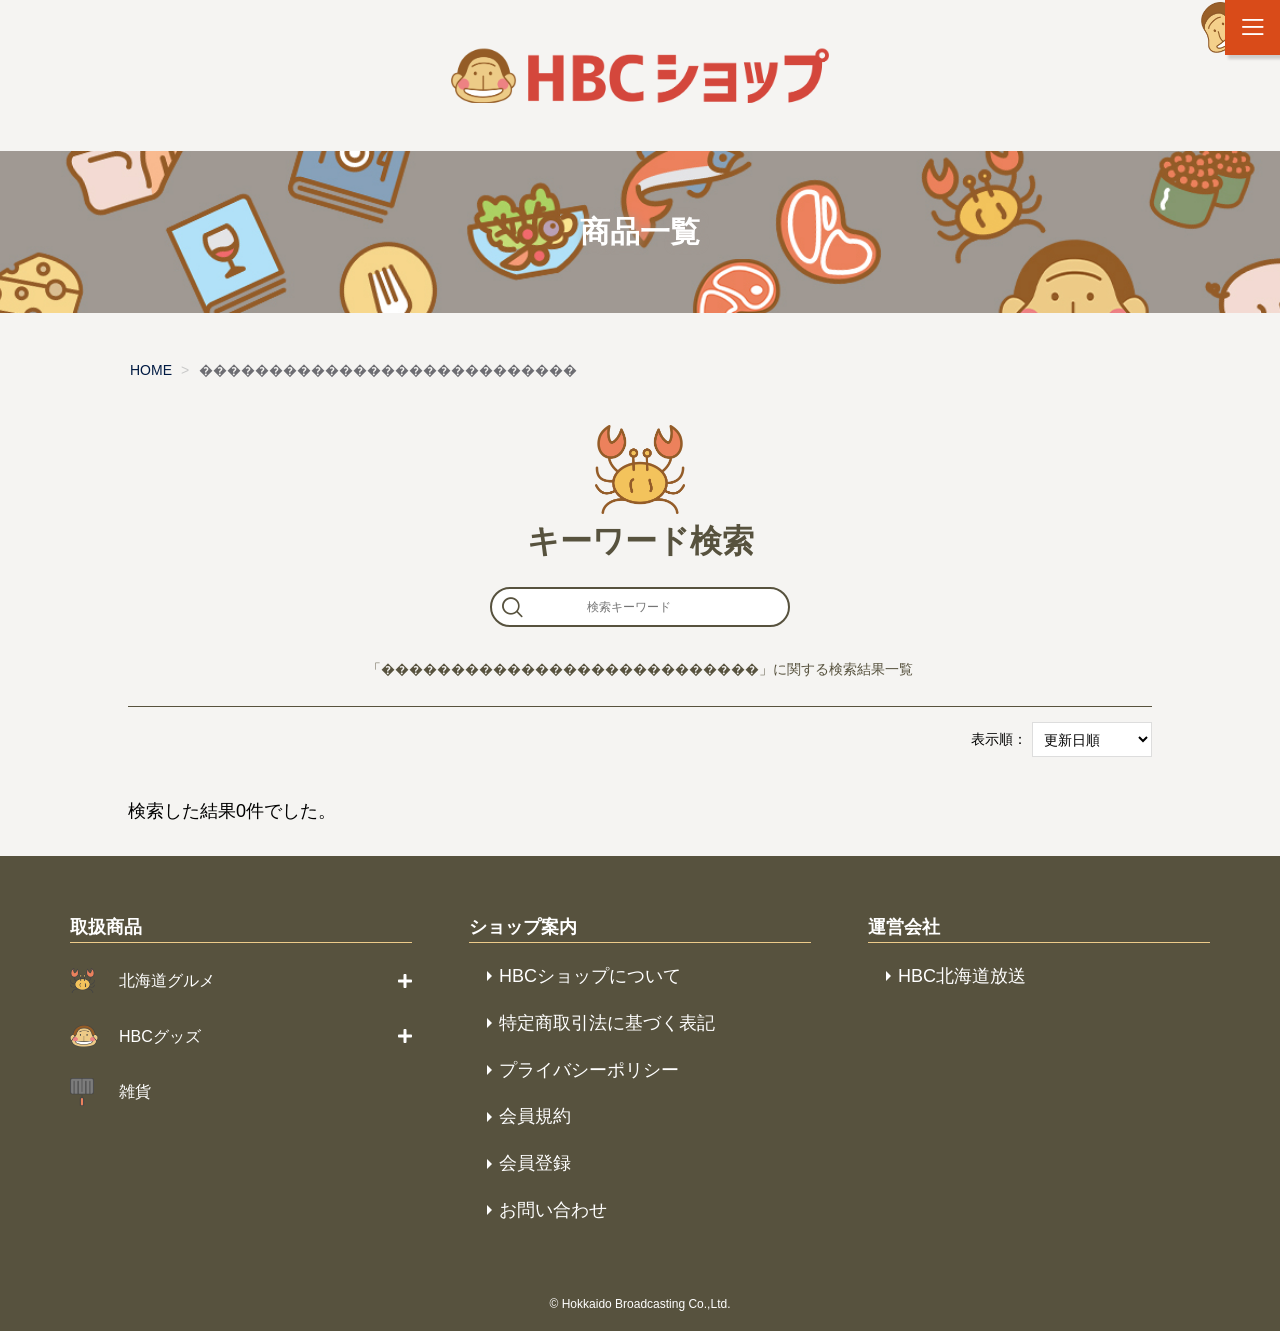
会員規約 (535, 1116)
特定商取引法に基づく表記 (607, 1023)
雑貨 (135, 1091)
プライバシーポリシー (589, 1070)
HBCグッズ (160, 1036)
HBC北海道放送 (962, 976)
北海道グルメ (167, 980)
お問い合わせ (553, 1210)
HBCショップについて (590, 976)
